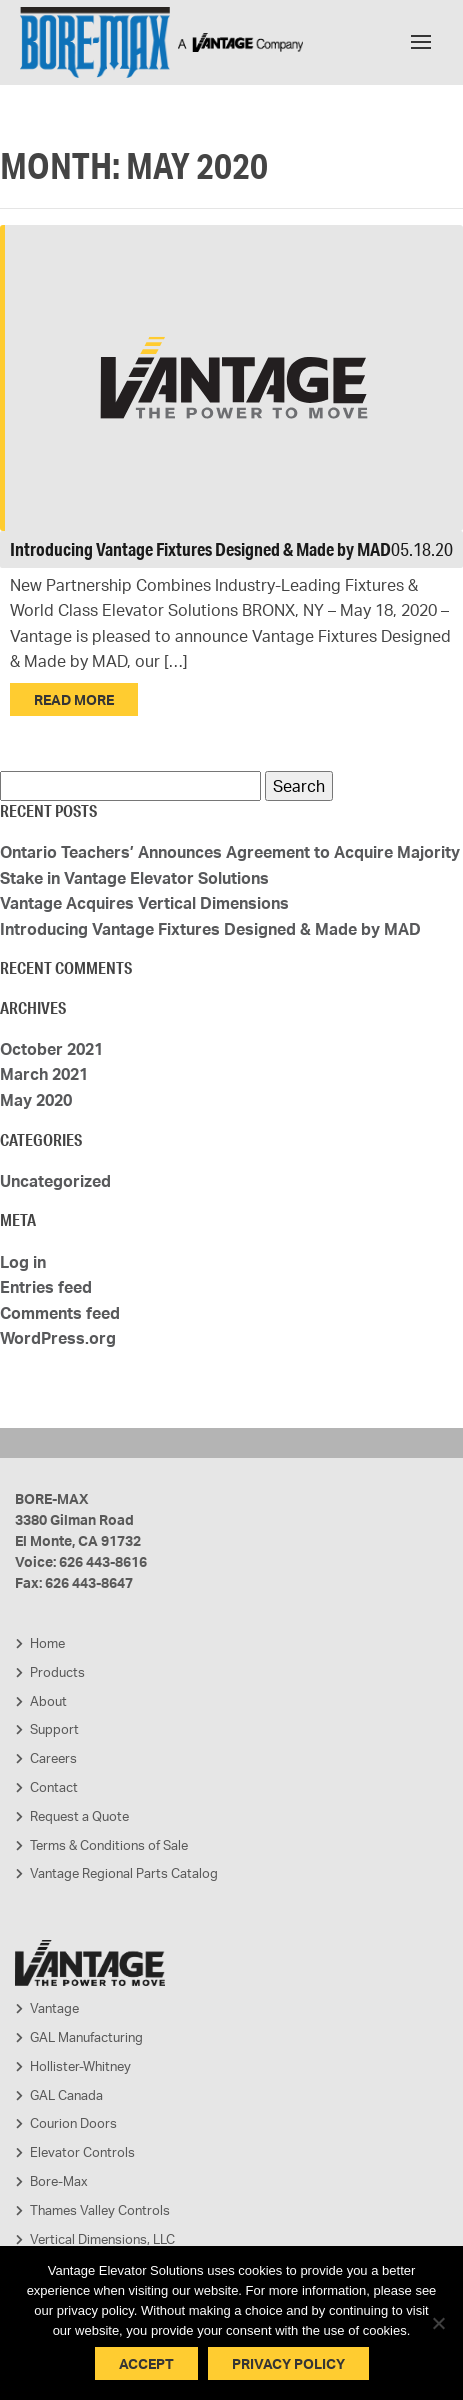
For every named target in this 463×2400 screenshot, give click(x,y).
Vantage (54, 2008)
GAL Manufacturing (86, 2037)
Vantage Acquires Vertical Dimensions (144, 903)
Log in (23, 1262)
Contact (54, 1787)
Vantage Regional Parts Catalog (124, 1873)
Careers (53, 1758)
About (48, 1701)
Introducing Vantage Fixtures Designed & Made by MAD (200, 549)
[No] (438, 2323)
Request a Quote (79, 1816)
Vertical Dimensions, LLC (102, 2239)
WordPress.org (58, 1338)
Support (54, 1729)
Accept (146, 2363)
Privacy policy (288, 2363)
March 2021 (44, 1074)
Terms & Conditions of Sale (109, 1845)
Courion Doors (73, 2123)
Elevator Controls (82, 2152)
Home (47, 1643)
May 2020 (36, 1100)
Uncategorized (55, 1181)
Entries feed (46, 1287)
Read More (74, 699)
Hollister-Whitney (80, 2066)
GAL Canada (66, 2095)
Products (57, 1672)
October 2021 (51, 1049)
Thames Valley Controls (100, 2210)
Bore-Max (59, 2181)
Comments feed (60, 1313)
